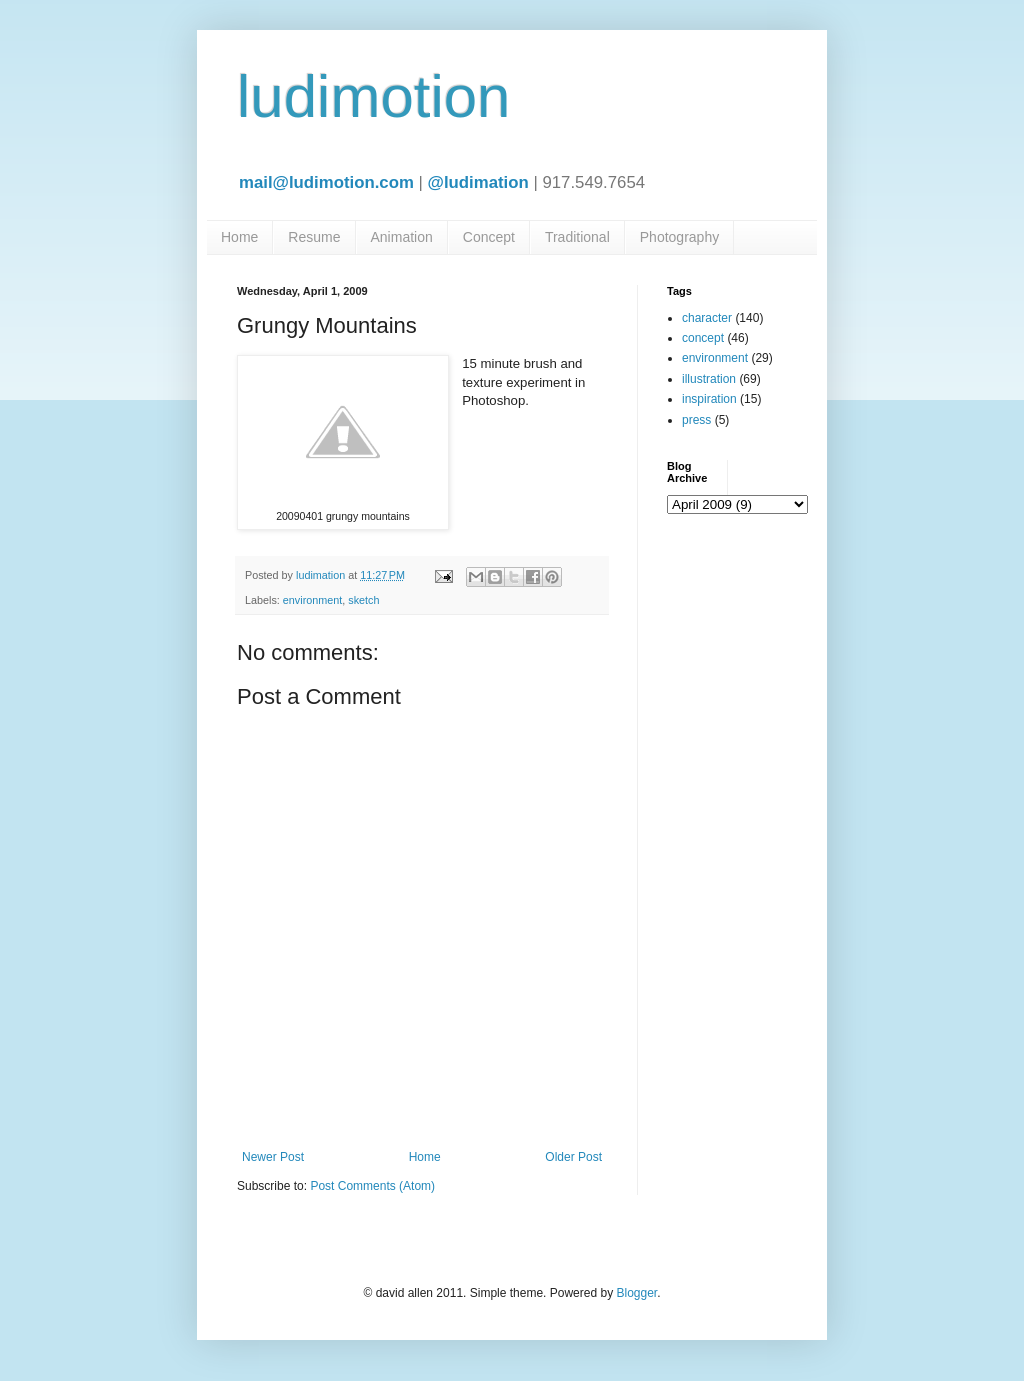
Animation (402, 237)
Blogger (636, 1293)
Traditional (577, 237)
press (696, 420)
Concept (489, 237)
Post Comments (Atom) (372, 1186)
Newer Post (273, 1157)
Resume (314, 237)
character (707, 318)
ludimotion (374, 96)
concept (703, 338)
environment (312, 600)
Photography (679, 237)
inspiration (709, 399)
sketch (363, 600)
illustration (709, 379)
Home (239, 237)
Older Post (573, 1157)
